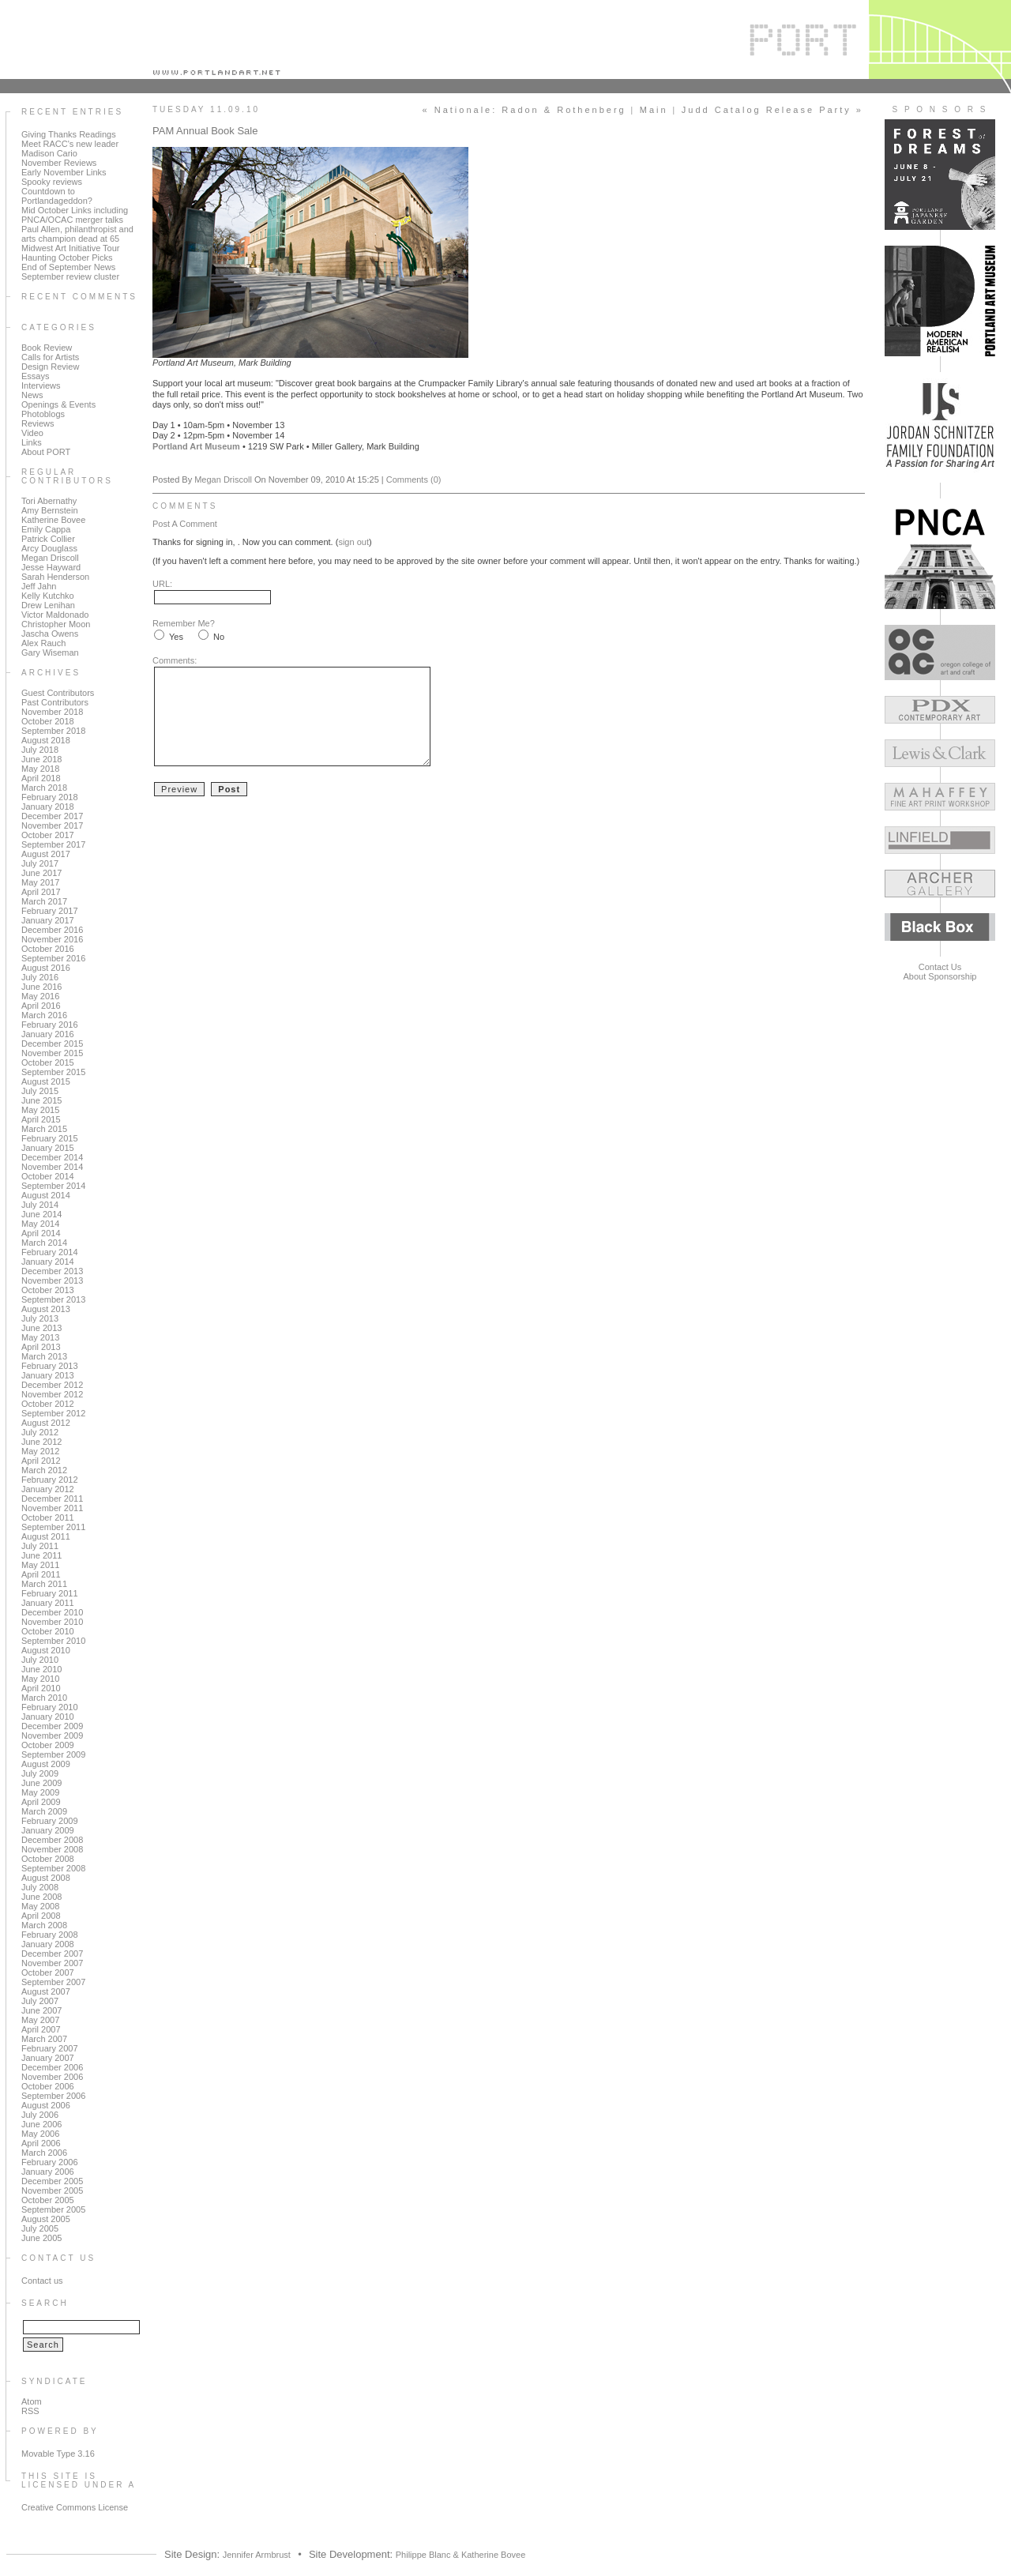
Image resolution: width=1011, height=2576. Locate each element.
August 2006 (45, 2105)
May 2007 (40, 2020)
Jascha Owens (49, 633)
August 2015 (45, 1081)
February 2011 (49, 1593)
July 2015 (39, 1091)
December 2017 (52, 816)
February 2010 (49, 1707)
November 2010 (52, 1621)
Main (654, 110)
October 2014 (47, 1176)
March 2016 (44, 1015)
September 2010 (53, 1640)
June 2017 (41, 873)
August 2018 (45, 740)
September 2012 (53, 1413)
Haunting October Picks (67, 257)
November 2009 (52, 1735)
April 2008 (41, 1915)
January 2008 (47, 1944)
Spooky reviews (51, 181)
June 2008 (41, 1896)
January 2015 (47, 1148)
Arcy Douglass (49, 548)
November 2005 (52, 2190)
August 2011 (45, 1536)
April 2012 (41, 1460)
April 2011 (41, 1574)
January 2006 (47, 2171)
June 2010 (41, 1669)
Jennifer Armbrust (257, 2554)
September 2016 (53, 958)
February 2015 (49, 1138)
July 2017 (39, 863)
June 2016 (41, 986)
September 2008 (53, 1868)
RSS (30, 2411)
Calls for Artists (50, 357)
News (32, 395)
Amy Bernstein (49, 510)
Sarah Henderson (55, 576)
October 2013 (47, 1290)
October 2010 (47, 1631)
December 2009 (52, 1726)
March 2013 (44, 1356)
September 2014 (53, 1185)
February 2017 (49, 911)
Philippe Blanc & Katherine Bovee (461, 2554)
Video (32, 433)
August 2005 (45, 2219)
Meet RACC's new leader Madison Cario (69, 148)
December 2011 (52, 1498)
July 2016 (39, 977)
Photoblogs (43, 414)
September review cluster (70, 276)
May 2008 (40, 1906)
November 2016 (52, 939)
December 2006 (52, 2067)
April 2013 (41, 1347)
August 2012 (45, 1422)
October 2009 (47, 1745)
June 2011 (41, 1555)
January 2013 (47, 1375)
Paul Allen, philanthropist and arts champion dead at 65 (77, 233)
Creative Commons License (74, 2507)
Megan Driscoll (50, 557)
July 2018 (39, 749)
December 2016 (52, 930)
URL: (162, 584)
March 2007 (44, 2039)
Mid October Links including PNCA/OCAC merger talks (74, 214)
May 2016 (40, 996)
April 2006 (41, 2143)
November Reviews (58, 162)
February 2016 (49, 1024)
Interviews (41, 385)
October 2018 (47, 721)
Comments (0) (414, 479)
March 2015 (44, 1129)
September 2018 (53, 730)
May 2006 (40, 2133)
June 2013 (41, 1328)
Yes (176, 636)
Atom (31, 2401)
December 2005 (52, 2181)
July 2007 (39, 2001)
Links (31, 442)
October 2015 (47, 1062)
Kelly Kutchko (47, 595)
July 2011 (39, 1546)
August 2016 (45, 967)
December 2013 (52, 1271)
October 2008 (47, 1858)
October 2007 (47, 1972)
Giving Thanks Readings (68, 134)
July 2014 (39, 1204)
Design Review (50, 366)
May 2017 (40, 882)
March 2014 (44, 1242)
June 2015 (41, 1100)
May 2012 (40, 1451)
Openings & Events (58, 404)
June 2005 (41, 2238)
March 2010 (44, 1697)
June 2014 (41, 1214)
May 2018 (40, 768)
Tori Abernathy (49, 501)
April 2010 (41, 1688)
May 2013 (40, 1337)
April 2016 (41, 1005)
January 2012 (47, 1489)
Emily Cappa (45, 529)
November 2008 (52, 1849)
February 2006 (49, 2162)
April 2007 (41, 2029)
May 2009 (40, 1792)
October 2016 (47, 948)
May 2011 (40, 1565)
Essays (35, 376)
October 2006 (47, 2086)
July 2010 (39, 1659)
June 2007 (41, 2010)
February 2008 (49, 1934)
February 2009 (49, 1821)
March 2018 (44, 787)
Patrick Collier (48, 538)
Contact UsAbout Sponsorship (940, 971)
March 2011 (44, 1584)
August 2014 (45, 1195)
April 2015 (41, 1119)
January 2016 (47, 1034)
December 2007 (52, 1953)
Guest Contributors (57, 693)
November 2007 (52, 1963)
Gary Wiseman (50, 652)
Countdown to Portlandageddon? (56, 195)
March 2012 (44, 1470)
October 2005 (47, 2200)
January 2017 (47, 920)
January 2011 (47, 1603)
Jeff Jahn (38, 586)
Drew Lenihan (48, 605)
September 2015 (53, 1072)
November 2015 (52, 1053)
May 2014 (40, 1223)
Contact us (42, 2280)
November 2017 (52, 825)
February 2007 (49, 2048)
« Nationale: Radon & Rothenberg (524, 110)
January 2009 (47, 1830)
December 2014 (52, 1157)
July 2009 (39, 1773)
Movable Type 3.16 (58, 2453)
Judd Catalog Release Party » (772, 110)
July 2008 (39, 1887)
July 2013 (39, 1318)
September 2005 (53, 2209)
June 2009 (41, 1783)
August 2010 (45, 1650)
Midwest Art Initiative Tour (70, 248)
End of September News (68, 267)
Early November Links (64, 172)
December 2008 (52, 1840)
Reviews (37, 423)
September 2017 (53, 844)
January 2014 (47, 1261)
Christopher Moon (55, 624)
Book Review (46, 347)
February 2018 (49, 797)
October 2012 (47, 1403)
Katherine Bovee (53, 520)
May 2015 (40, 1110)
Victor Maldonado (54, 614)
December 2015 (52, 1043)
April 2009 (41, 1802)
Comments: (174, 660)
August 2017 (45, 854)
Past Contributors (54, 702)
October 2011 (47, 1517)
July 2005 (39, 2228)
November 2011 (52, 1508)
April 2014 (41, 1233)
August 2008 (45, 1877)
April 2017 (41, 892)
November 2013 (52, 1280)
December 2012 (52, 1385)
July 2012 (39, 1432)
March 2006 (44, 2152)
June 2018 (41, 759)
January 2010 (47, 1716)
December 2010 (52, 1612)
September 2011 (53, 1527)
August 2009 (45, 1764)
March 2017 (44, 901)
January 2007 (47, 2058)
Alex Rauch (43, 643)
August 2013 (45, 1309)
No (218, 636)
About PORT (45, 452)
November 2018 (52, 711)
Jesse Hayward (51, 567)
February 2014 (49, 1252)
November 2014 (52, 1166)
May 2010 (40, 1678)
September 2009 (53, 1754)
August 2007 (45, 1991)
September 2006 (53, 2095)
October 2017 (47, 835)
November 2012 (52, 1394)
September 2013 (53, 1299)
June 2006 (41, 2124)
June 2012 (41, 1441)
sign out (353, 542)
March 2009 (44, 1811)
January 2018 (47, 806)
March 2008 (44, 1925)
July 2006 (39, 2114)
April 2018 (41, 778)
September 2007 (53, 1982)
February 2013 (49, 1366)
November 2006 (52, 2076)
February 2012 (49, 1479)
